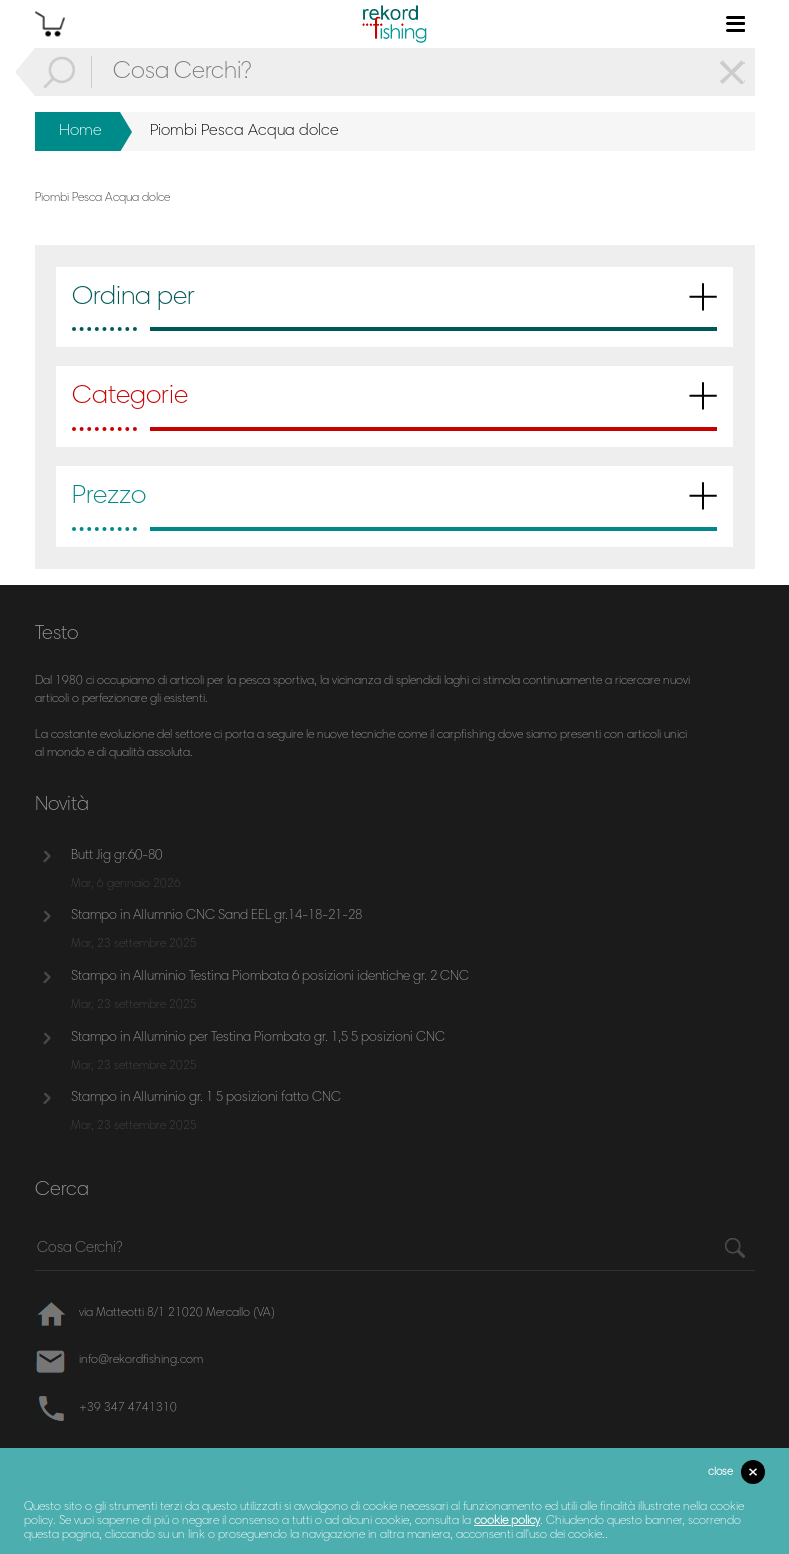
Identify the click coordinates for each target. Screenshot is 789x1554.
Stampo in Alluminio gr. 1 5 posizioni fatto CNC (206, 1098)
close (720, 1472)
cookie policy (507, 1521)
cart (50, 24)
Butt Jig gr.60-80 (116, 856)
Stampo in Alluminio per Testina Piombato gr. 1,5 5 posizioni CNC (258, 1038)
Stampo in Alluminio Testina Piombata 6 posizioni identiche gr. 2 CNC (270, 977)
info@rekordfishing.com (141, 1360)
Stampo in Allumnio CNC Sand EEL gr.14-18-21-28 (216, 916)
